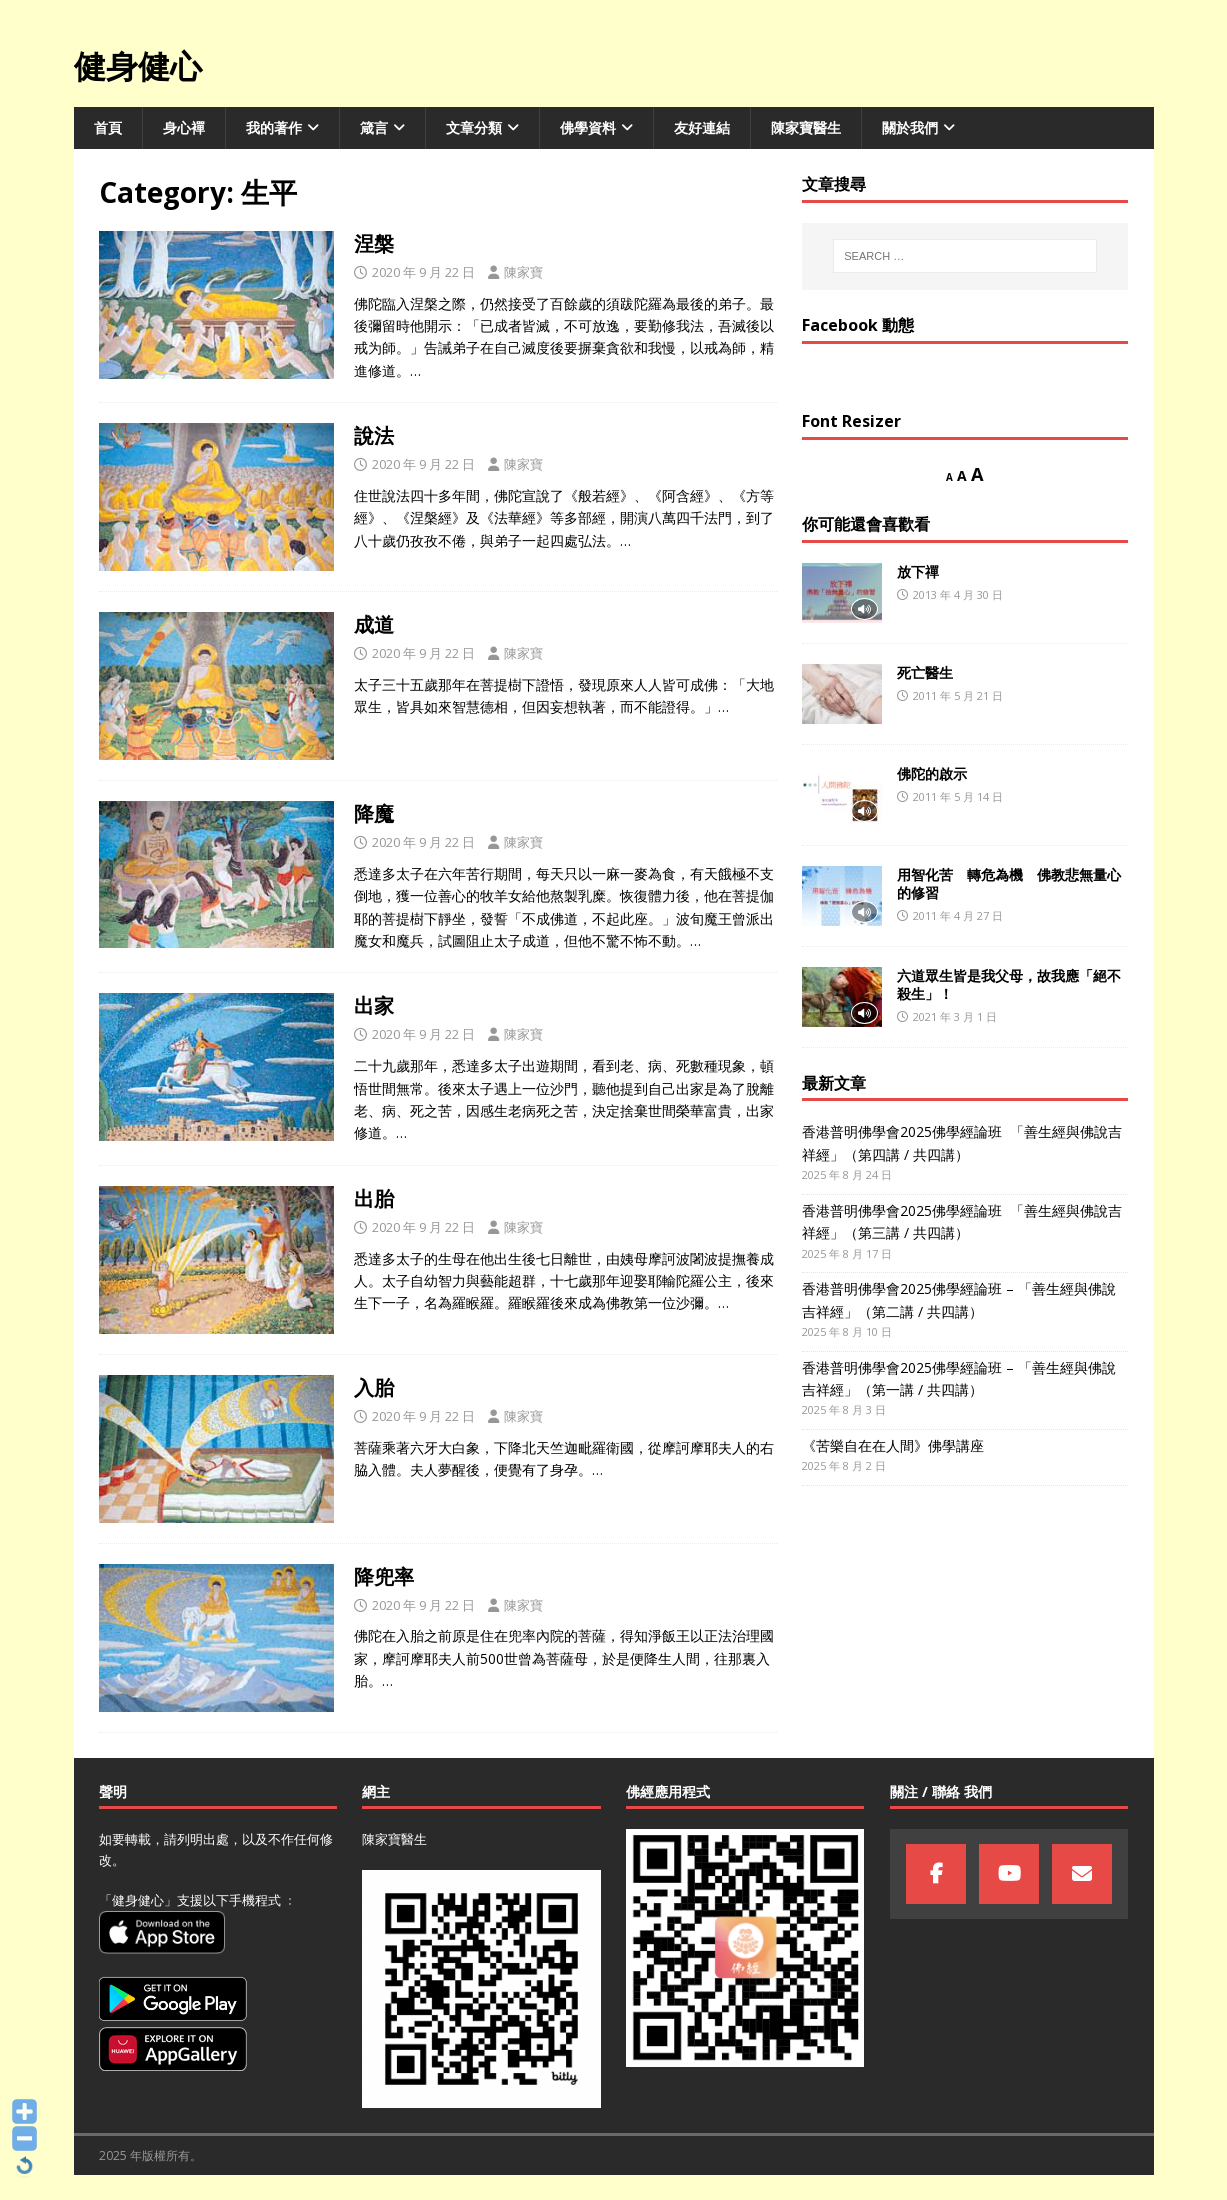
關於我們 (910, 127)
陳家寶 (523, 272)
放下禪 (918, 571)
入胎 (374, 1387)
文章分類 (474, 127)
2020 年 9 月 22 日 (423, 272)
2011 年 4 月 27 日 (958, 915)
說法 (374, 435)
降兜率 (384, 1576)
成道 (374, 624)
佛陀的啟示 (932, 773)
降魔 (374, 813)
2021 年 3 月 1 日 (955, 1016)
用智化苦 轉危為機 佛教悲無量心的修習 (1009, 883)
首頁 (108, 127)
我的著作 (274, 127)
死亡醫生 (925, 672)
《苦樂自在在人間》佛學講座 (893, 1445)
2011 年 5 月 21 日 (958, 695)
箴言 (374, 127)
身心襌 (184, 127)
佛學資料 (588, 127)
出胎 (376, 1198)
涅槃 (374, 243)
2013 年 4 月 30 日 (958, 594)
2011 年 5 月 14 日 (958, 796)
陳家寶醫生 (806, 127)
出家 (374, 1005)
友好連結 (702, 127)
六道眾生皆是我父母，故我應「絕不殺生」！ (1009, 984)
